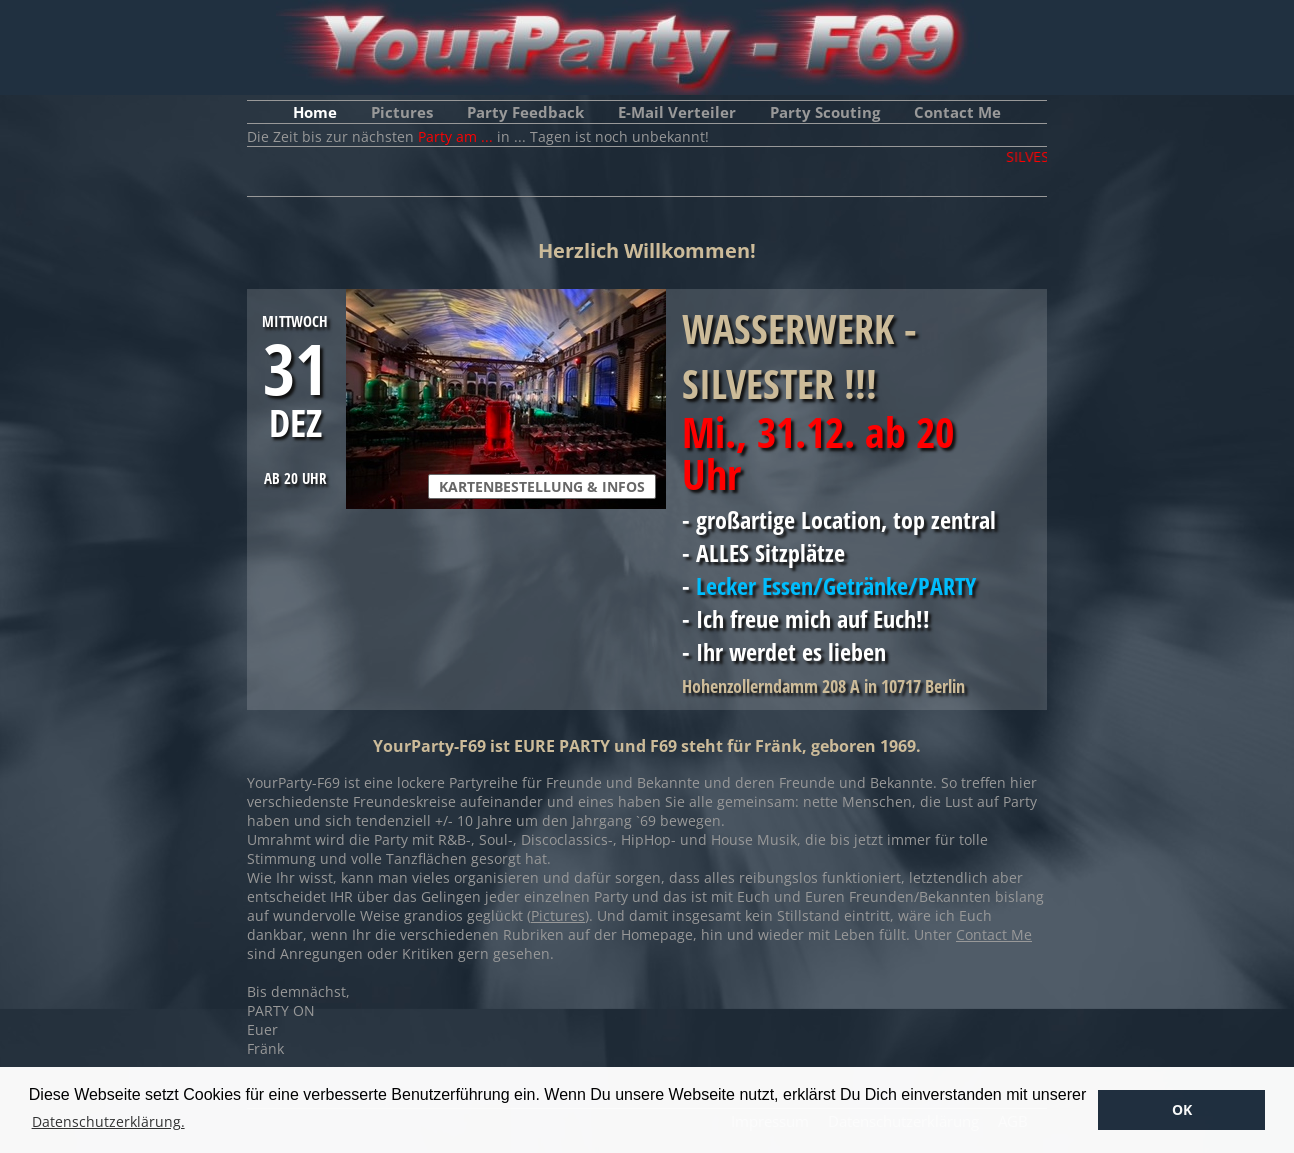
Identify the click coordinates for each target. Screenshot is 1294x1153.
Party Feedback (525, 112)
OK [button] (1182, 1109)
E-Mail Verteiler (677, 112)
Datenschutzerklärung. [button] (108, 1121)
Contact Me (957, 112)
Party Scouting (825, 112)
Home (315, 112)
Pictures (402, 112)
